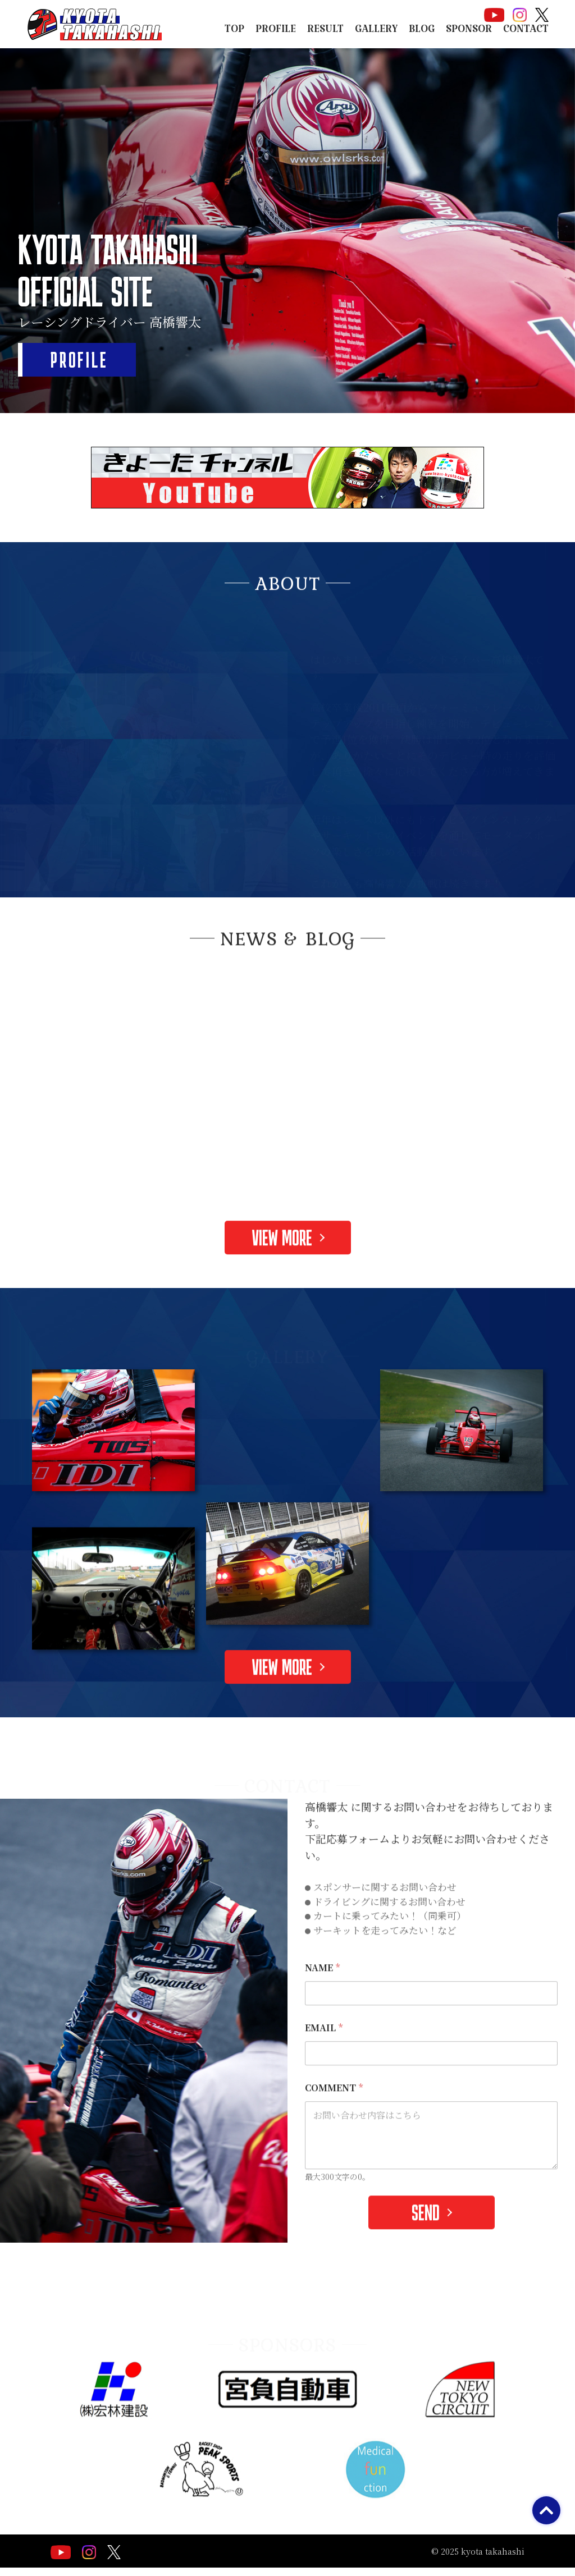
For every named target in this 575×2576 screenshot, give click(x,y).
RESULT (325, 32)
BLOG (422, 32)
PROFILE (275, 32)
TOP (234, 32)
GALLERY (376, 32)
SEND (426, 2232)
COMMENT (334, 2108)
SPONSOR (469, 32)
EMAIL (324, 2048)
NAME (322, 1988)
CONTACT (526, 32)
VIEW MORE (282, 1257)
